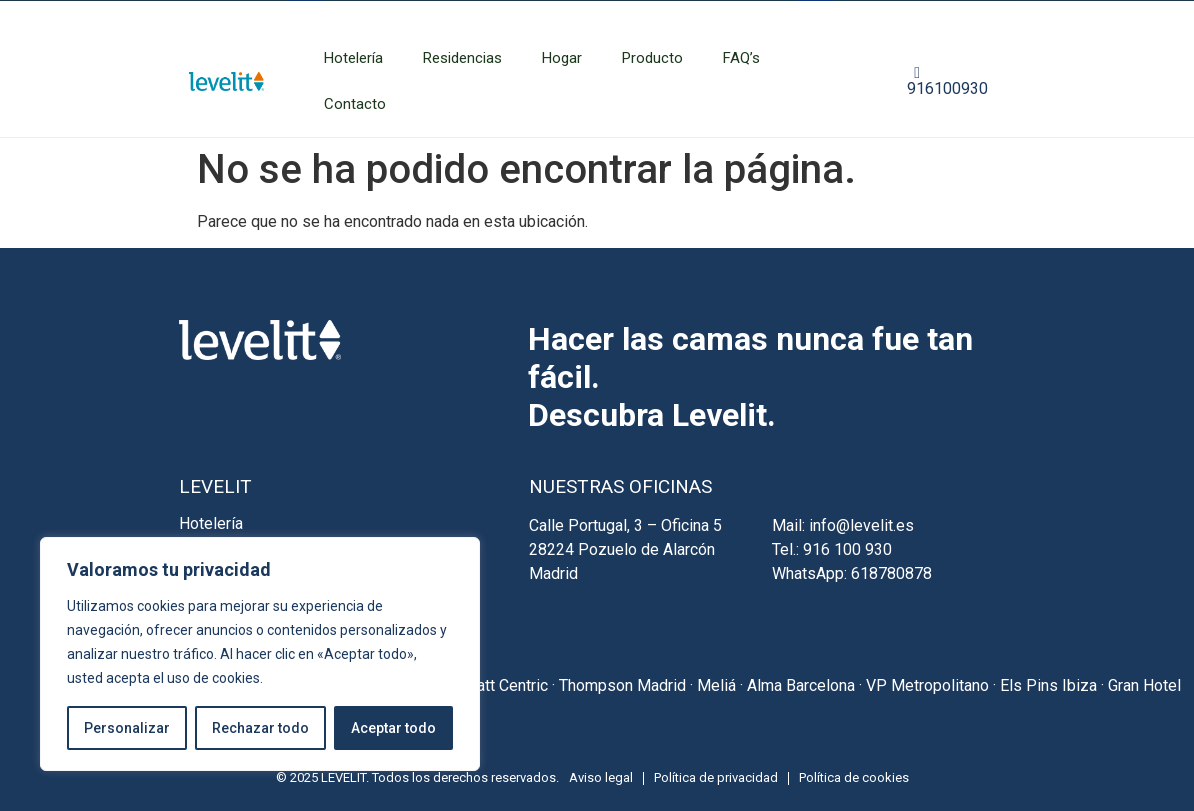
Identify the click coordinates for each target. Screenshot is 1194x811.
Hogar (562, 58)
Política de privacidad (716, 777)
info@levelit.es (861, 525)
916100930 (947, 81)
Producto (652, 58)
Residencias (462, 58)
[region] (260, 654)
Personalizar (127, 728)
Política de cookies (854, 777)
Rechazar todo (260, 728)
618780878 (891, 573)
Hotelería (353, 58)
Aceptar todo (393, 728)
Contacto (355, 104)
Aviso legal (601, 777)
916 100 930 (847, 549)
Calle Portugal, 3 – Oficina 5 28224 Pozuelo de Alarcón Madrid (625, 549)
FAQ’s (741, 58)
